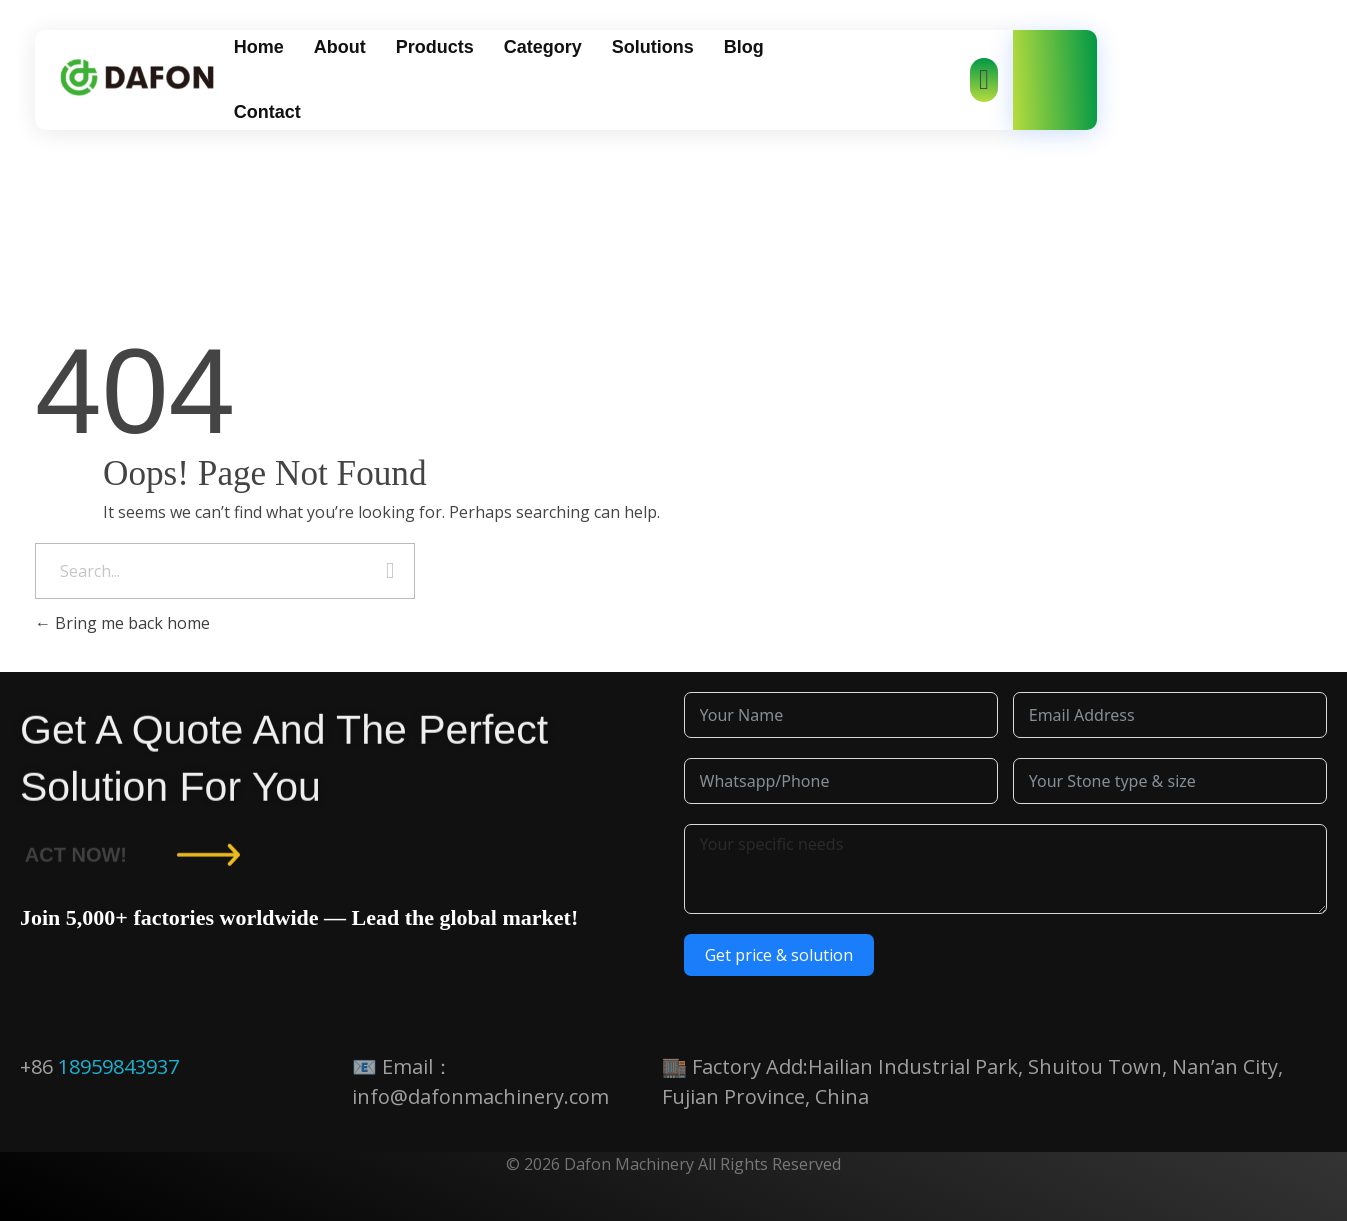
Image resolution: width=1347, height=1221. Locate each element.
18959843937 (118, 1066)
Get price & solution (779, 955)
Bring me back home (122, 623)
